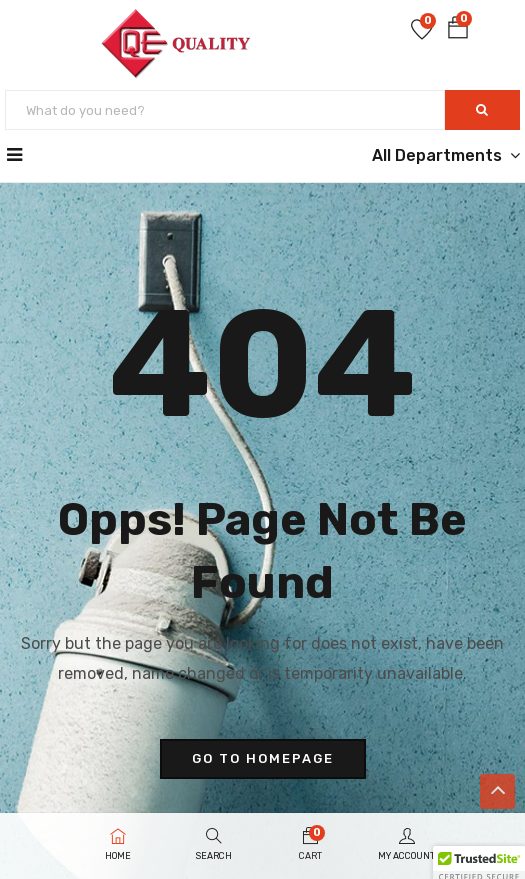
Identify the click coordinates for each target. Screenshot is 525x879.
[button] (458, 31)
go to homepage (263, 758)
